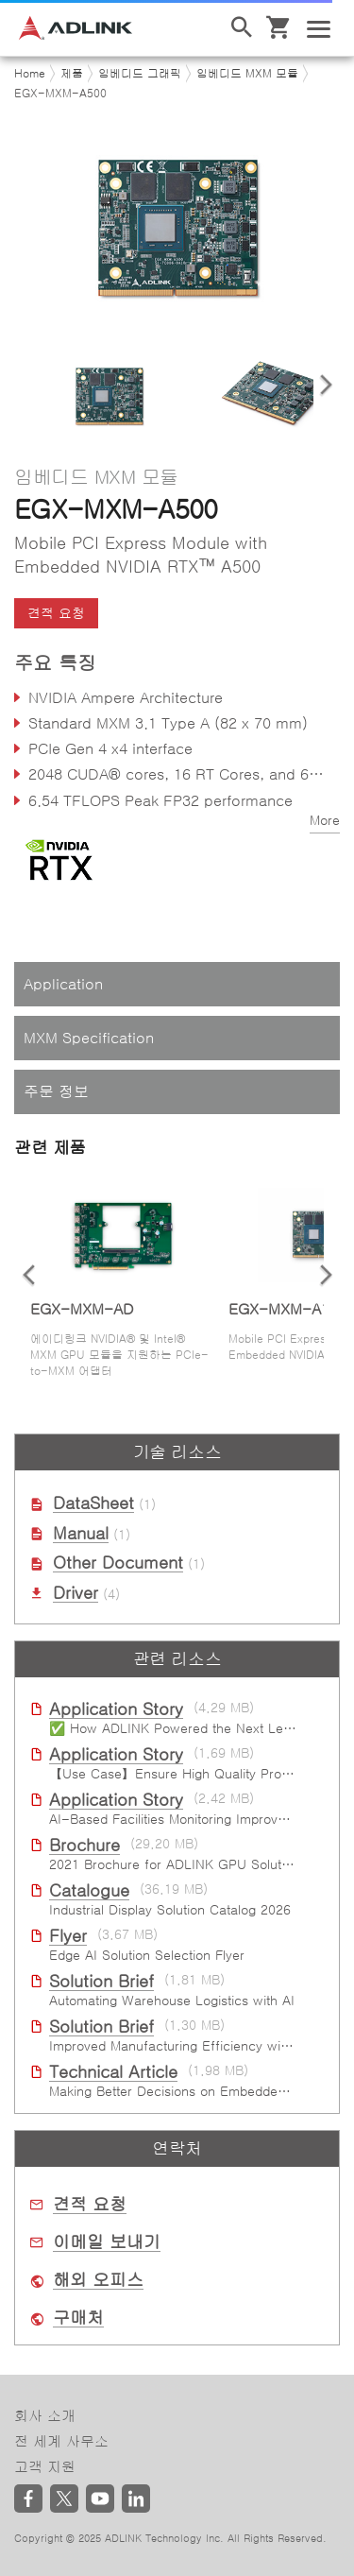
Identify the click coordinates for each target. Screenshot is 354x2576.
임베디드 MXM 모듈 (247, 73)
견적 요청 (56, 613)
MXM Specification (89, 1037)
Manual (81, 1533)
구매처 (78, 2318)
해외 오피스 (98, 2280)
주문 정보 (56, 1091)
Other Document (118, 1562)
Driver (75, 1593)
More (325, 820)
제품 (71, 73)
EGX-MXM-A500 (60, 93)
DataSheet (93, 1503)
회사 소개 (45, 2416)
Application (63, 983)
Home (29, 73)
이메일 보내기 (106, 2242)
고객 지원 (45, 2467)
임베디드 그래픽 (139, 73)
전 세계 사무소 (61, 2441)
